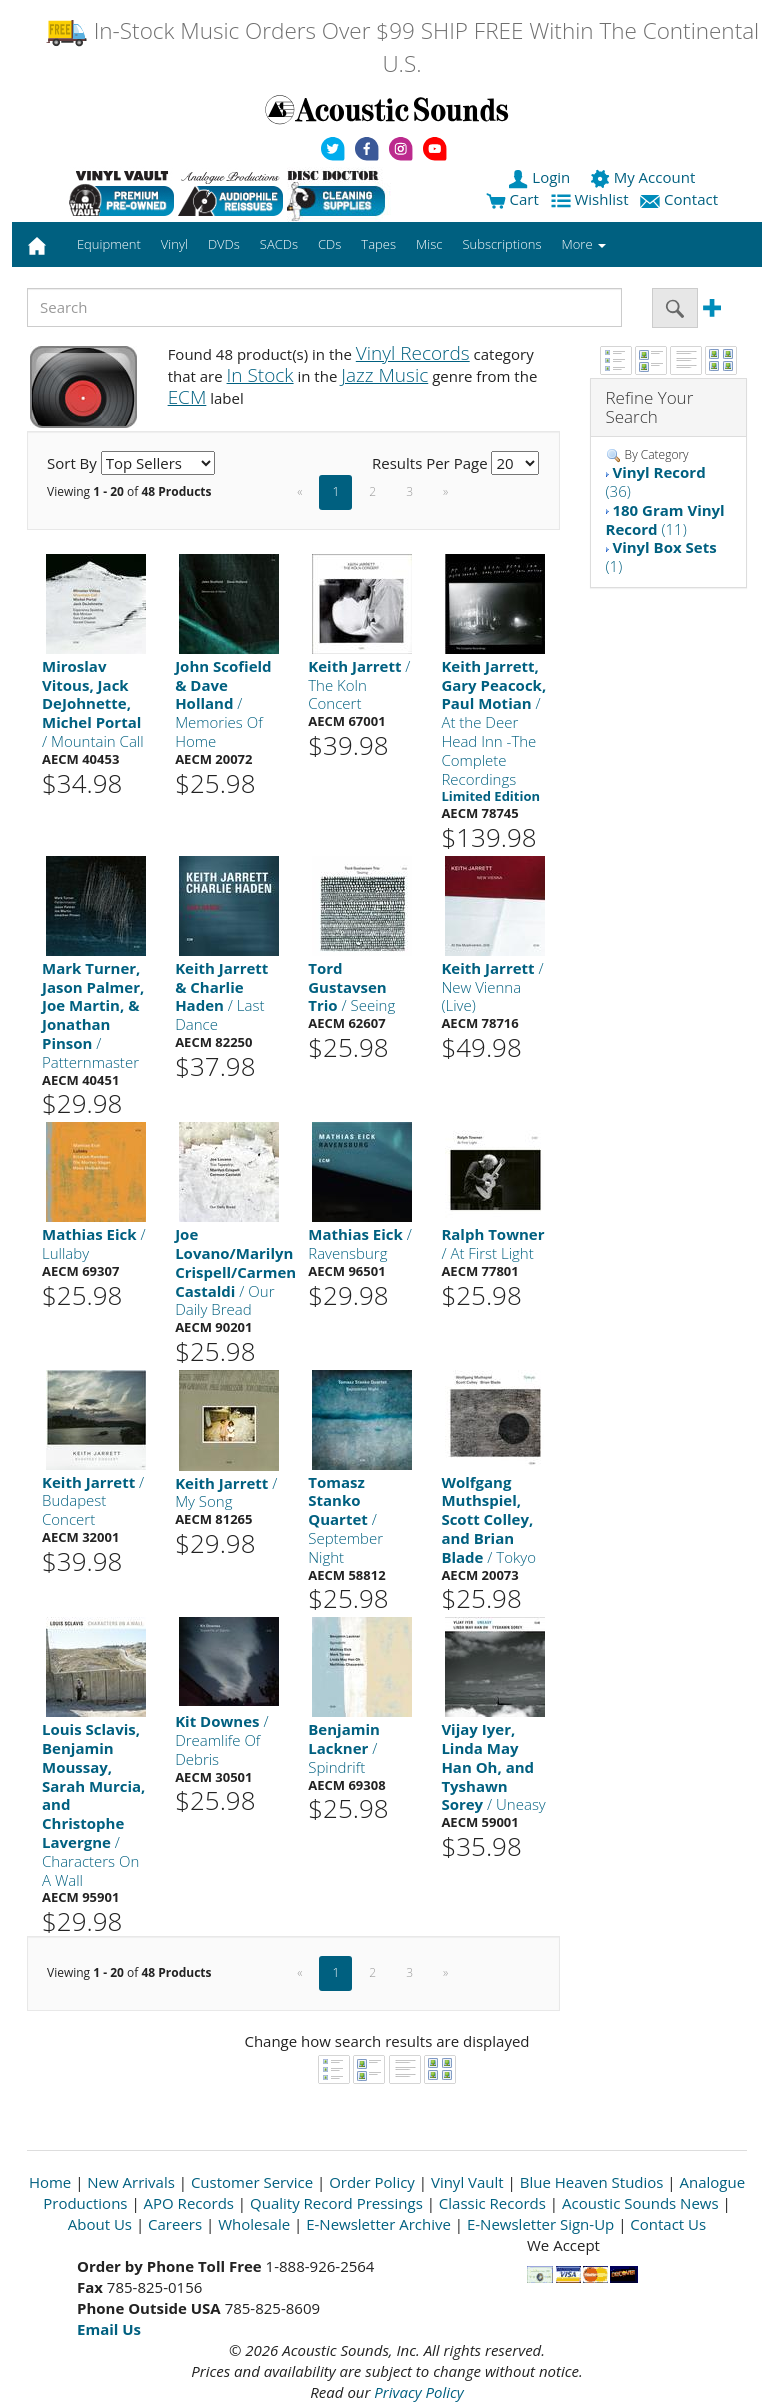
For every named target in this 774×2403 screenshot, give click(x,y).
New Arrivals (131, 2182)
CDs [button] (329, 244)
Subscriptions (501, 244)
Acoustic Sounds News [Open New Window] (640, 2203)
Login (541, 177)
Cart (512, 199)
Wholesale (254, 2224)
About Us (100, 2224)
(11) (665, 519)
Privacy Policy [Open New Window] (418, 2392)
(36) (656, 481)
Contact (681, 199)
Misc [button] (429, 244)
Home (50, 2182)
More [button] (584, 244)
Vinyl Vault (467, 2182)
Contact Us (668, 2224)
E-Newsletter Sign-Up (540, 2224)
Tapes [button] (378, 244)
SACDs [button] (279, 244)
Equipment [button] (109, 244)
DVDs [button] (224, 244)
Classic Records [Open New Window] (492, 2203)
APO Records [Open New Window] (189, 2203)
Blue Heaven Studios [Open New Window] (592, 2182)
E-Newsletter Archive (378, 2224)
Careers (175, 2224)
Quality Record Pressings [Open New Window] (336, 2203)
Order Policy (372, 2182)
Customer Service (252, 2182)
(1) (661, 556)
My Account (644, 177)
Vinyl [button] (174, 244)
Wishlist (592, 199)
